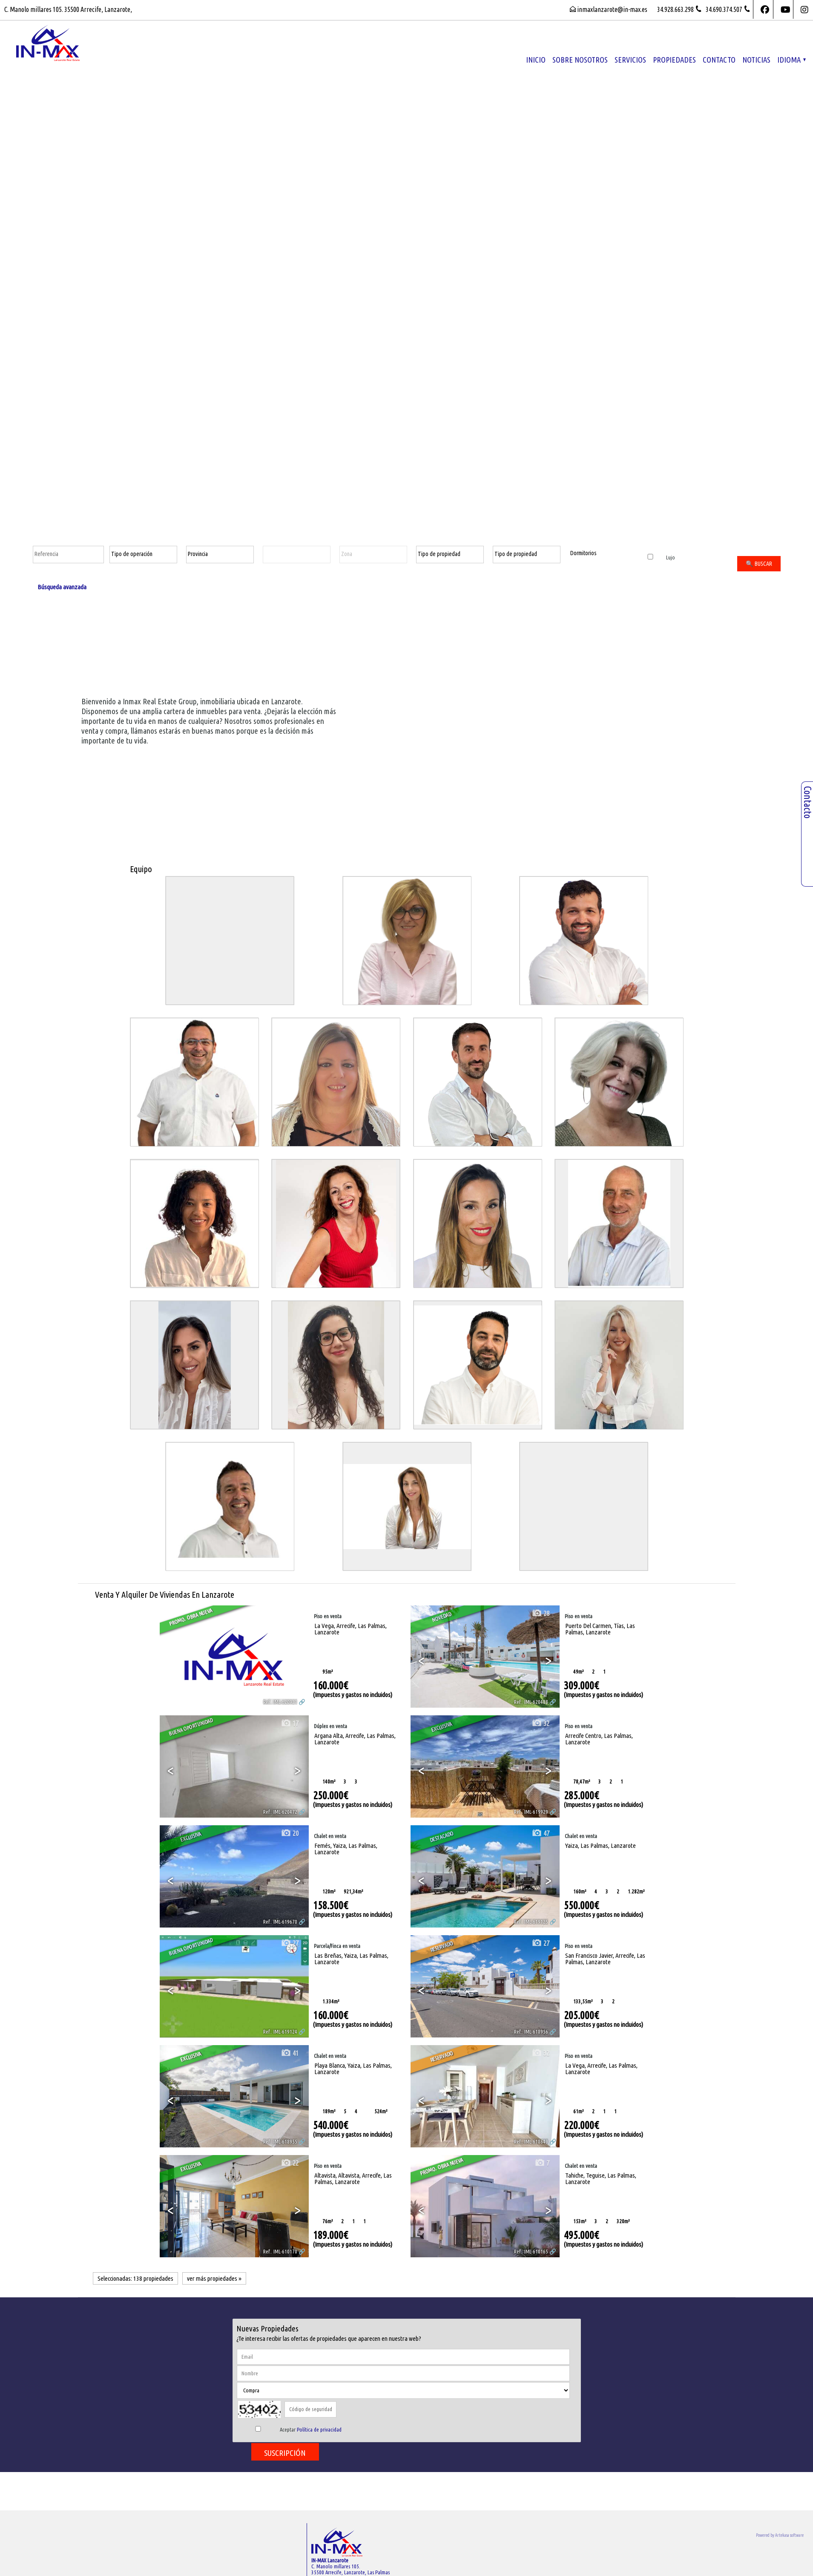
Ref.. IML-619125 (531, 1922)
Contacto (719, 59)
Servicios (630, 59)
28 (540, 1613)
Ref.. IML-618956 (531, 2031)
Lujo (660, 557)
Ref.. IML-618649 (531, 2141)
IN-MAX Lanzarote (329, 2560)
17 (290, 1723)
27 (290, 1943)
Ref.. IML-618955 (280, 2141)
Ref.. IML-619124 (280, 2031)
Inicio (536, 59)
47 (540, 1833)
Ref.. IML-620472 (280, 1812)
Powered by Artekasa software (780, 2535)
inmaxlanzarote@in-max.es (612, 9)
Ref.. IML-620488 (531, 1702)
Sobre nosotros (580, 59)
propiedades (674, 59)
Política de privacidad (319, 2429)
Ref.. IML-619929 (531, 1812)
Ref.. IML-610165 (531, 2251)
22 (290, 2163)
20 (290, 1833)
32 (540, 1723)
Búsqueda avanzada (61, 587)
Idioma (791, 59)
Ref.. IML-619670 (280, 1922)
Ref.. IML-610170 (280, 2251)
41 (290, 2053)
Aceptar (311, 2429)
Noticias (756, 59)
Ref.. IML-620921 (280, 1702)
